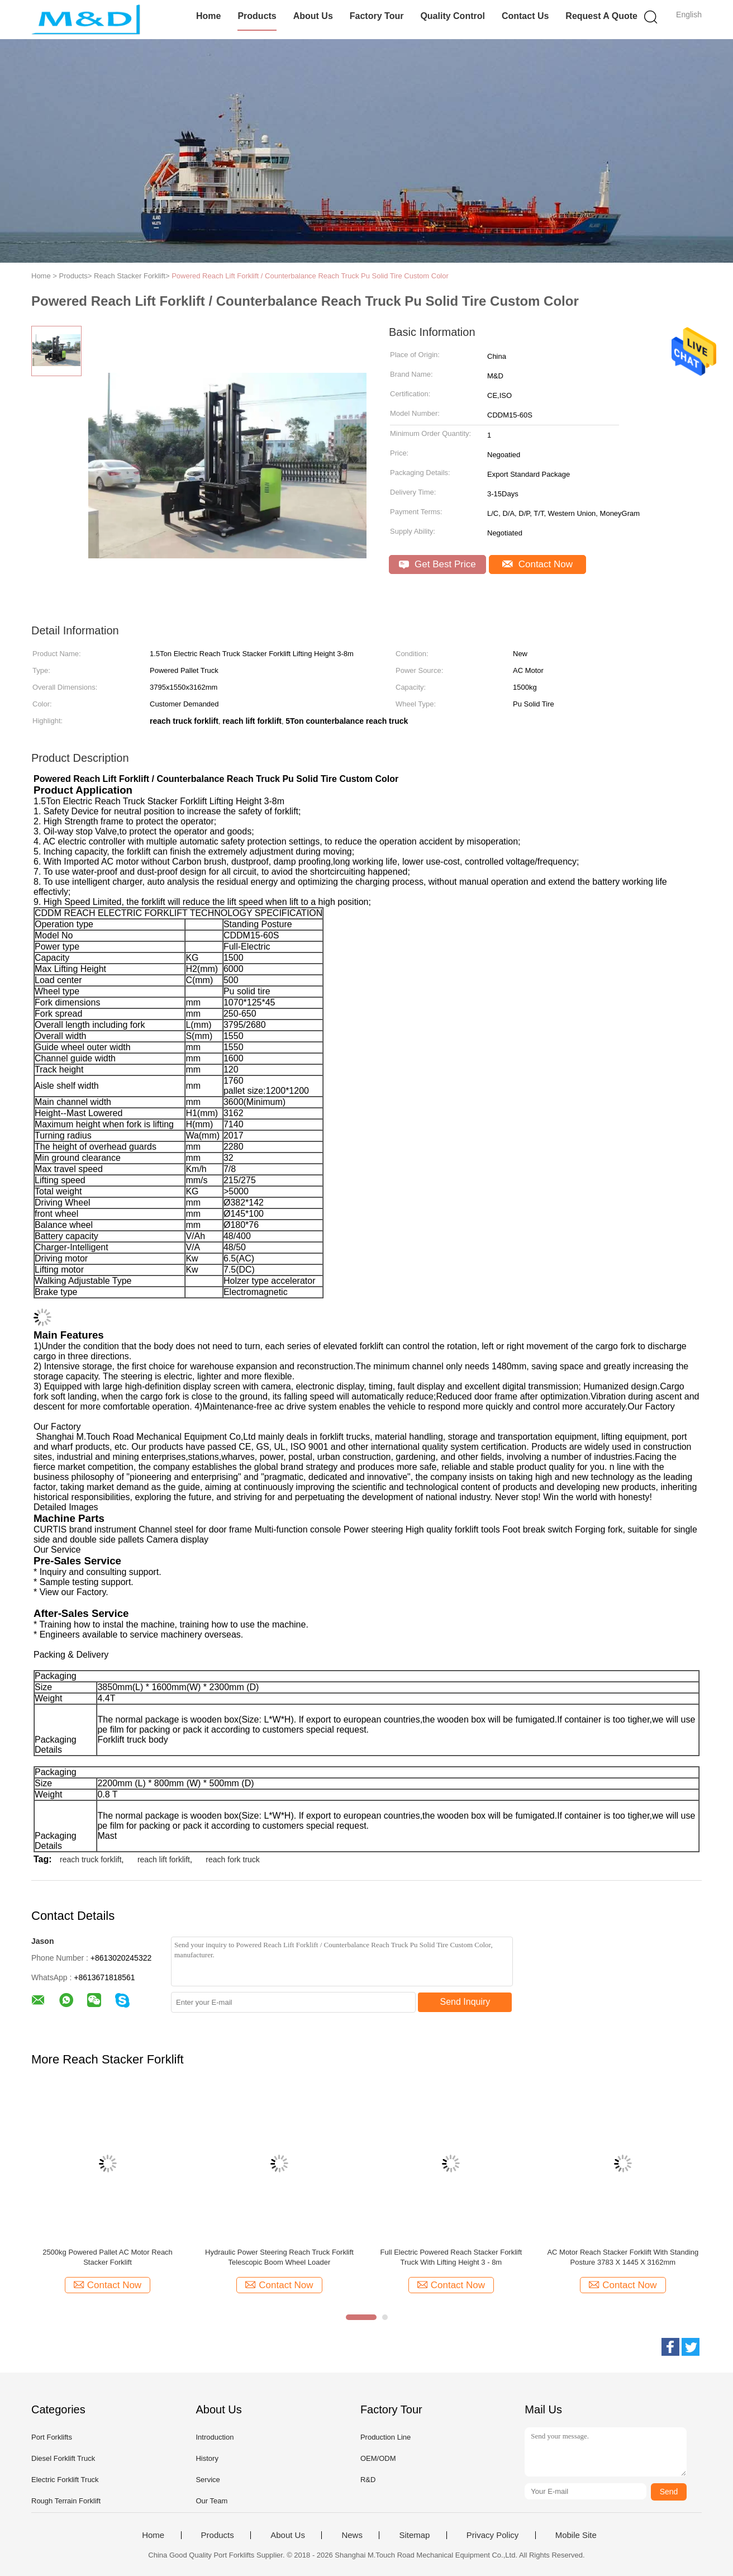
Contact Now (537, 564)
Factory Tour (377, 16)
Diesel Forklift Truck (63, 2458)
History (207, 2458)
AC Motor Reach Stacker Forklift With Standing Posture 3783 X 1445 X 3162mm (622, 2257)
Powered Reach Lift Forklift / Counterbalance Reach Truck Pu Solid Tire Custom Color (310, 276)
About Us (313, 16)
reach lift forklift (163, 1859)
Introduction (215, 2437)
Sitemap (414, 2535)
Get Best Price (437, 564)
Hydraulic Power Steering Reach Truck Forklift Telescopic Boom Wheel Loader (279, 2257)
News (352, 2535)
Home (208, 16)
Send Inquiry (465, 2001)
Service (208, 2479)
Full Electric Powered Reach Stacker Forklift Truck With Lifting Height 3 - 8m (451, 2257)
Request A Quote (601, 16)
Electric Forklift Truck (65, 2479)
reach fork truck (232, 1859)
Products (256, 16)
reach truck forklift (90, 1859)
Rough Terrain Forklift (66, 2501)
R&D (367, 2479)
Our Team (211, 2501)
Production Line (385, 2437)
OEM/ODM (378, 2458)
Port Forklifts (51, 2437)
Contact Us (525, 16)
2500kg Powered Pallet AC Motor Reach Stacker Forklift (107, 2257)
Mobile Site (576, 2535)
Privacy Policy (492, 2535)
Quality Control (452, 16)
